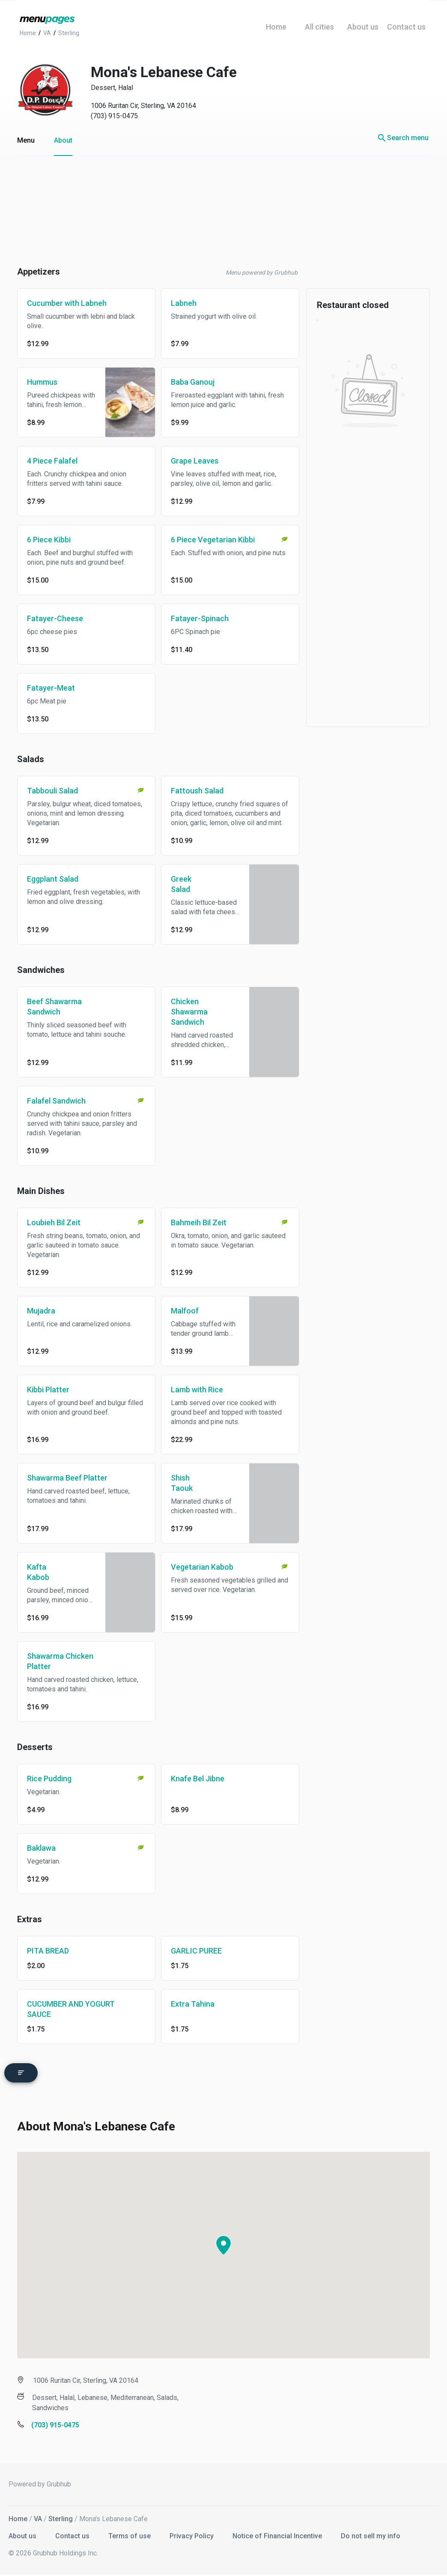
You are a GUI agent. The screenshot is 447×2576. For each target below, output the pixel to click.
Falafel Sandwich (56, 1100)
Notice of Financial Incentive (278, 2532)
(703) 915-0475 (114, 116)
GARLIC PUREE (196, 1950)
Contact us (73, 2532)
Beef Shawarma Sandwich (54, 1006)
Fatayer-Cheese (55, 618)
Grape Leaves (194, 460)
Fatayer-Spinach (200, 618)
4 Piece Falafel (52, 460)
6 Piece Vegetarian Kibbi (213, 539)
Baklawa (41, 1847)
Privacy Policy (192, 2532)
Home (18, 2515)
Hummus (42, 381)
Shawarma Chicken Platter (60, 1661)
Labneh (184, 303)
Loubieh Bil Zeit (53, 1222)
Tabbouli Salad (52, 790)
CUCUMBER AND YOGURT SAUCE (71, 2009)
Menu (26, 140)
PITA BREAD (48, 1950)
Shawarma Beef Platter (67, 1477)
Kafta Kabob (38, 1572)
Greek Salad (181, 884)
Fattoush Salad (197, 790)
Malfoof (185, 1310)
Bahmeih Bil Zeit (198, 1222)
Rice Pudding (49, 1778)
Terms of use (130, 2532)
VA (38, 2515)
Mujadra (41, 1310)
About (63, 140)
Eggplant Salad (52, 878)
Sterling (60, 2515)
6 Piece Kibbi (49, 539)
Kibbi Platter (48, 1389)
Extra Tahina (193, 2003)
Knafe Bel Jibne (197, 1778)
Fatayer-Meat (51, 687)
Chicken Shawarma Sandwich (189, 1011)
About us (23, 2532)
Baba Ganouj (193, 381)
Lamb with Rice (197, 1389)
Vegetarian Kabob (202, 1566)
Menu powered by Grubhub (262, 272)
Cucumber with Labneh (67, 303)
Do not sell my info (370, 2532)
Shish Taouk (182, 1483)
